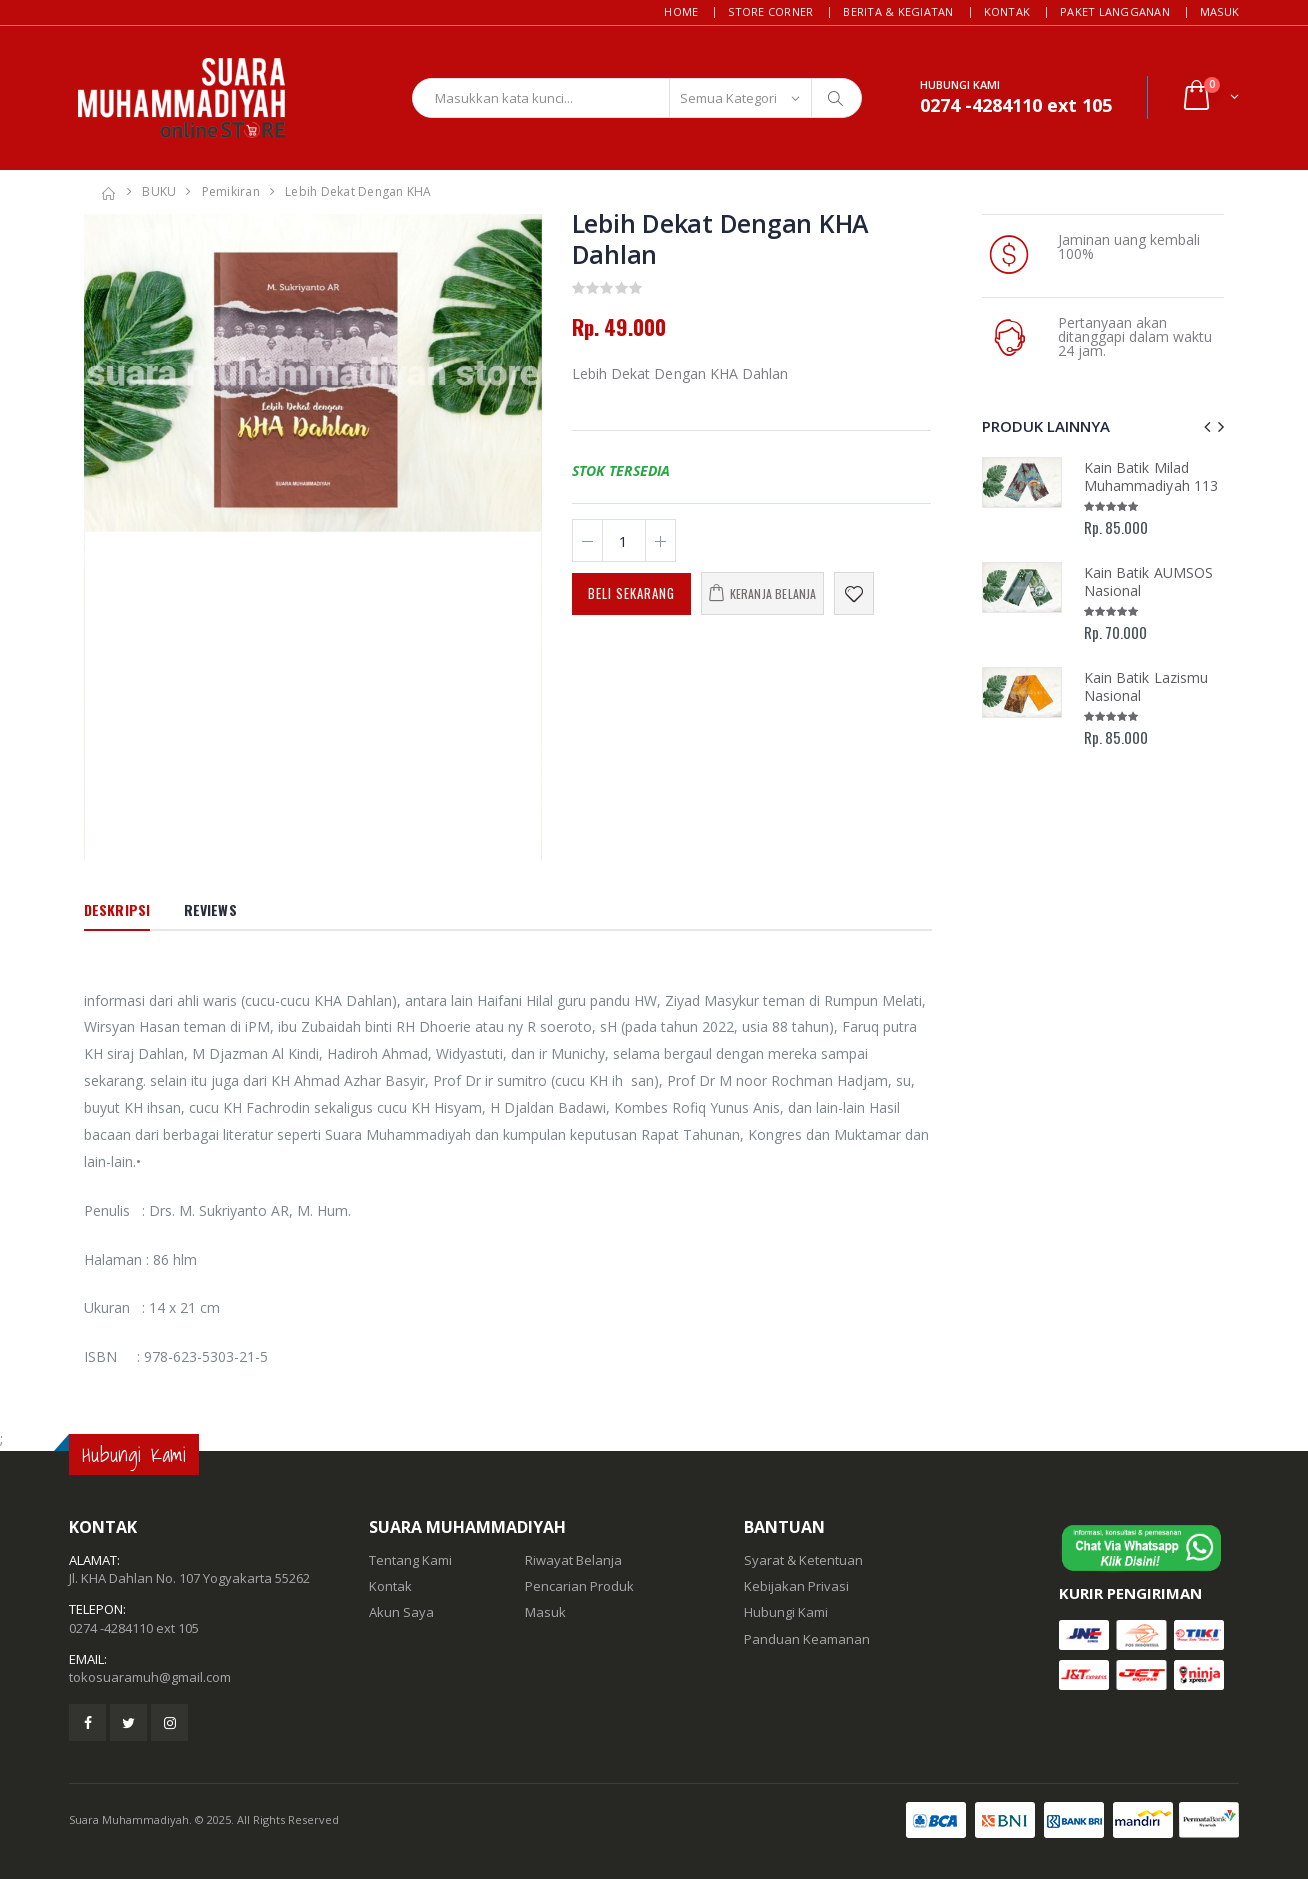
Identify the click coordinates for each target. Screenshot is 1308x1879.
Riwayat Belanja (573, 1560)
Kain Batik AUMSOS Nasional (1149, 581)
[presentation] (1207, 426)
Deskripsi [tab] (117, 909)
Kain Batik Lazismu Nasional (1146, 686)
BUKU (159, 191)
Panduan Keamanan (807, 1639)
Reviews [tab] (210, 909)
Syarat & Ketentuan (803, 1560)
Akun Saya (401, 1612)
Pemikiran (231, 191)
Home (681, 11)
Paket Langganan (1115, 11)
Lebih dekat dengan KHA (358, 191)
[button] (1209, 97)
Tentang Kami (410, 1560)
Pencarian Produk (579, 1586)
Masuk (1219, 11)
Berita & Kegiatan (898, 11)
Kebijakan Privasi (796, 1586)
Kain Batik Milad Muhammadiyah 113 (1151, 476)
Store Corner (770, 11)
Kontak (1007, 11)
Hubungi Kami (786, 1612)
